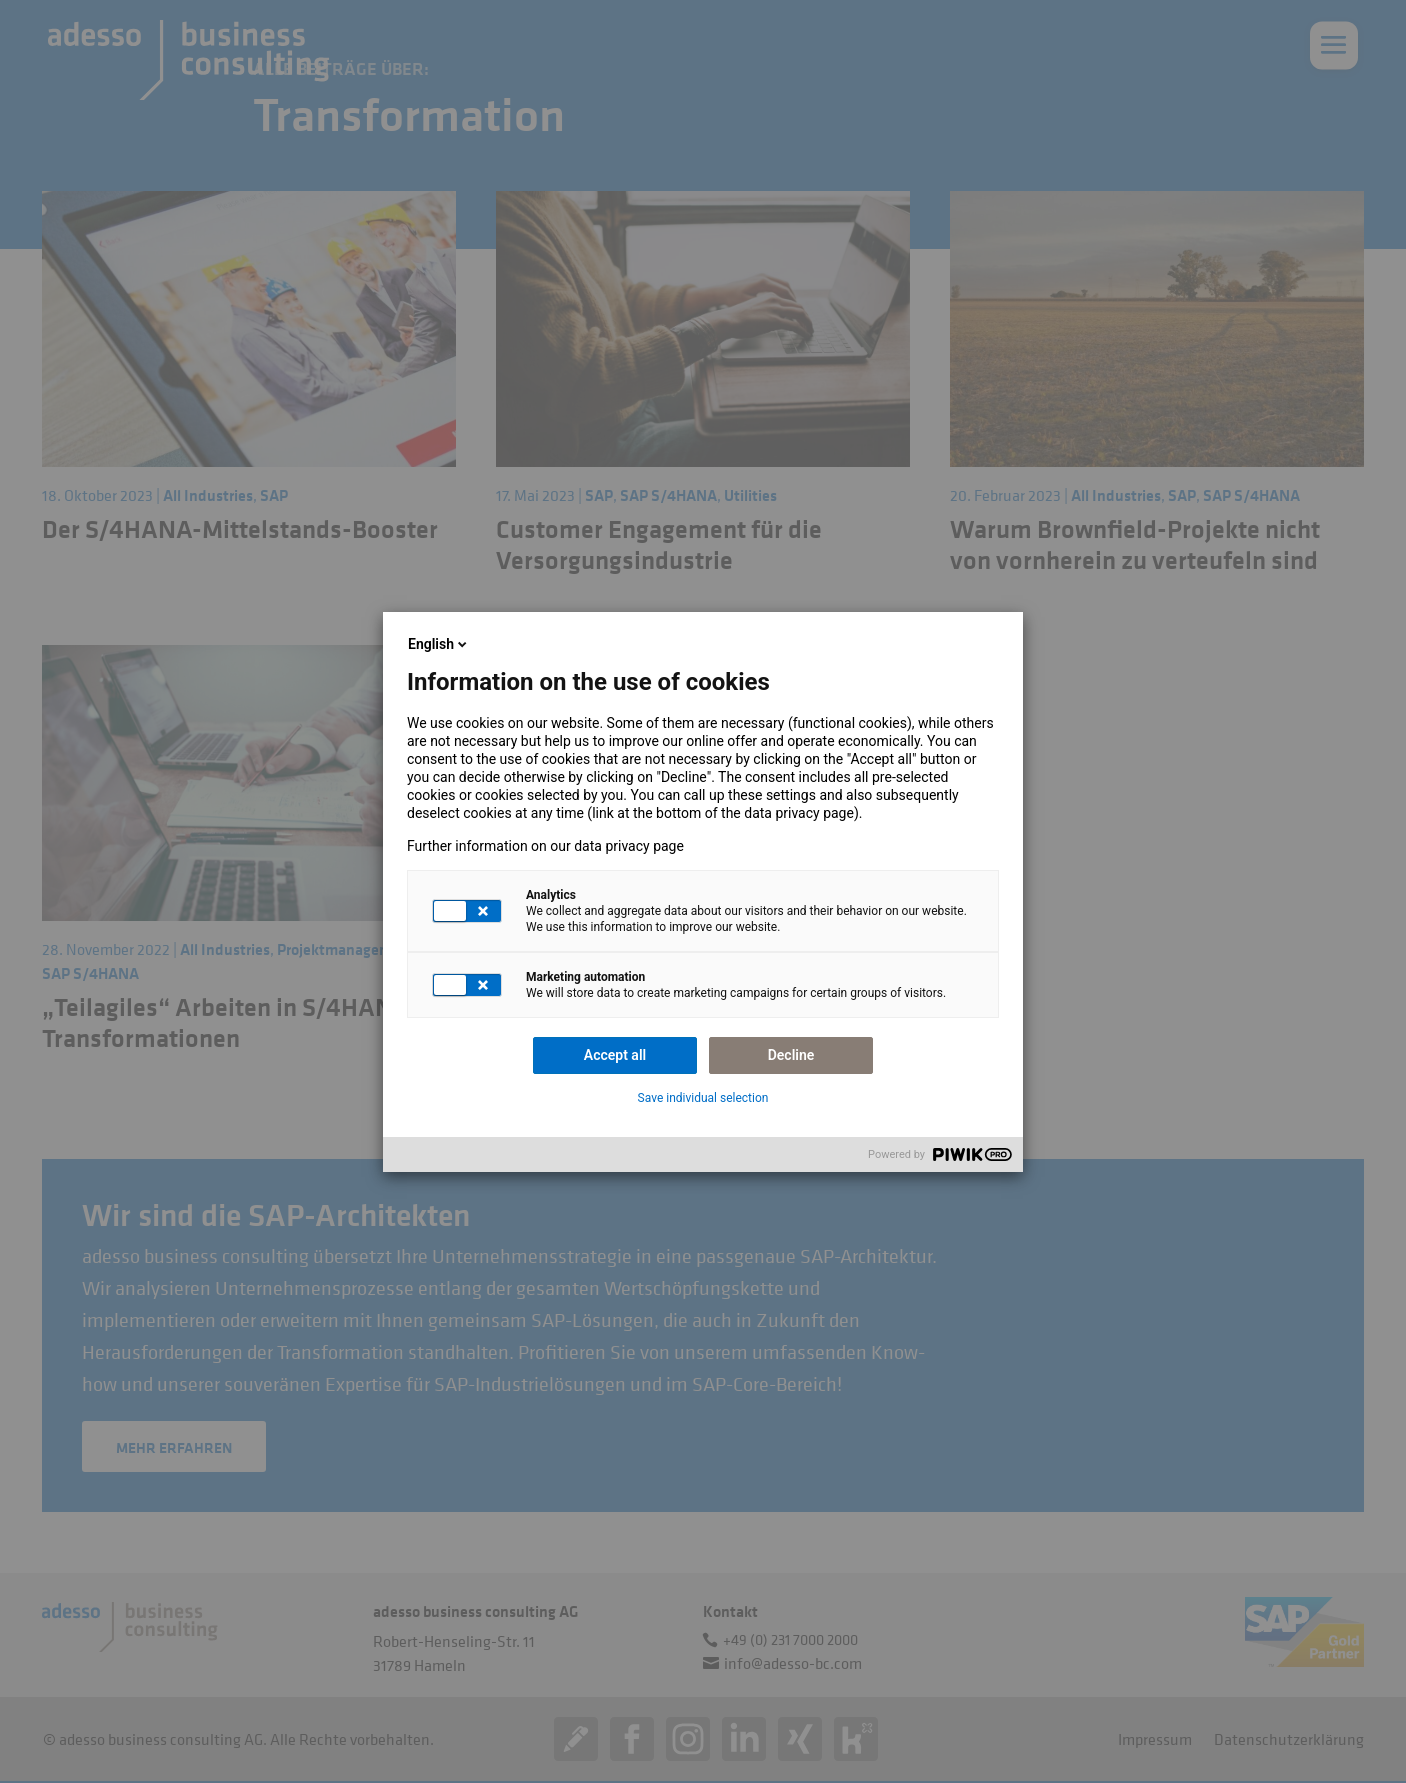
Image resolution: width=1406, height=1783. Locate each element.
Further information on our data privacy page (545, 846)
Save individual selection (703, 1098)
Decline (791, 1055)
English (439, 644)
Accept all (615, 1055)
